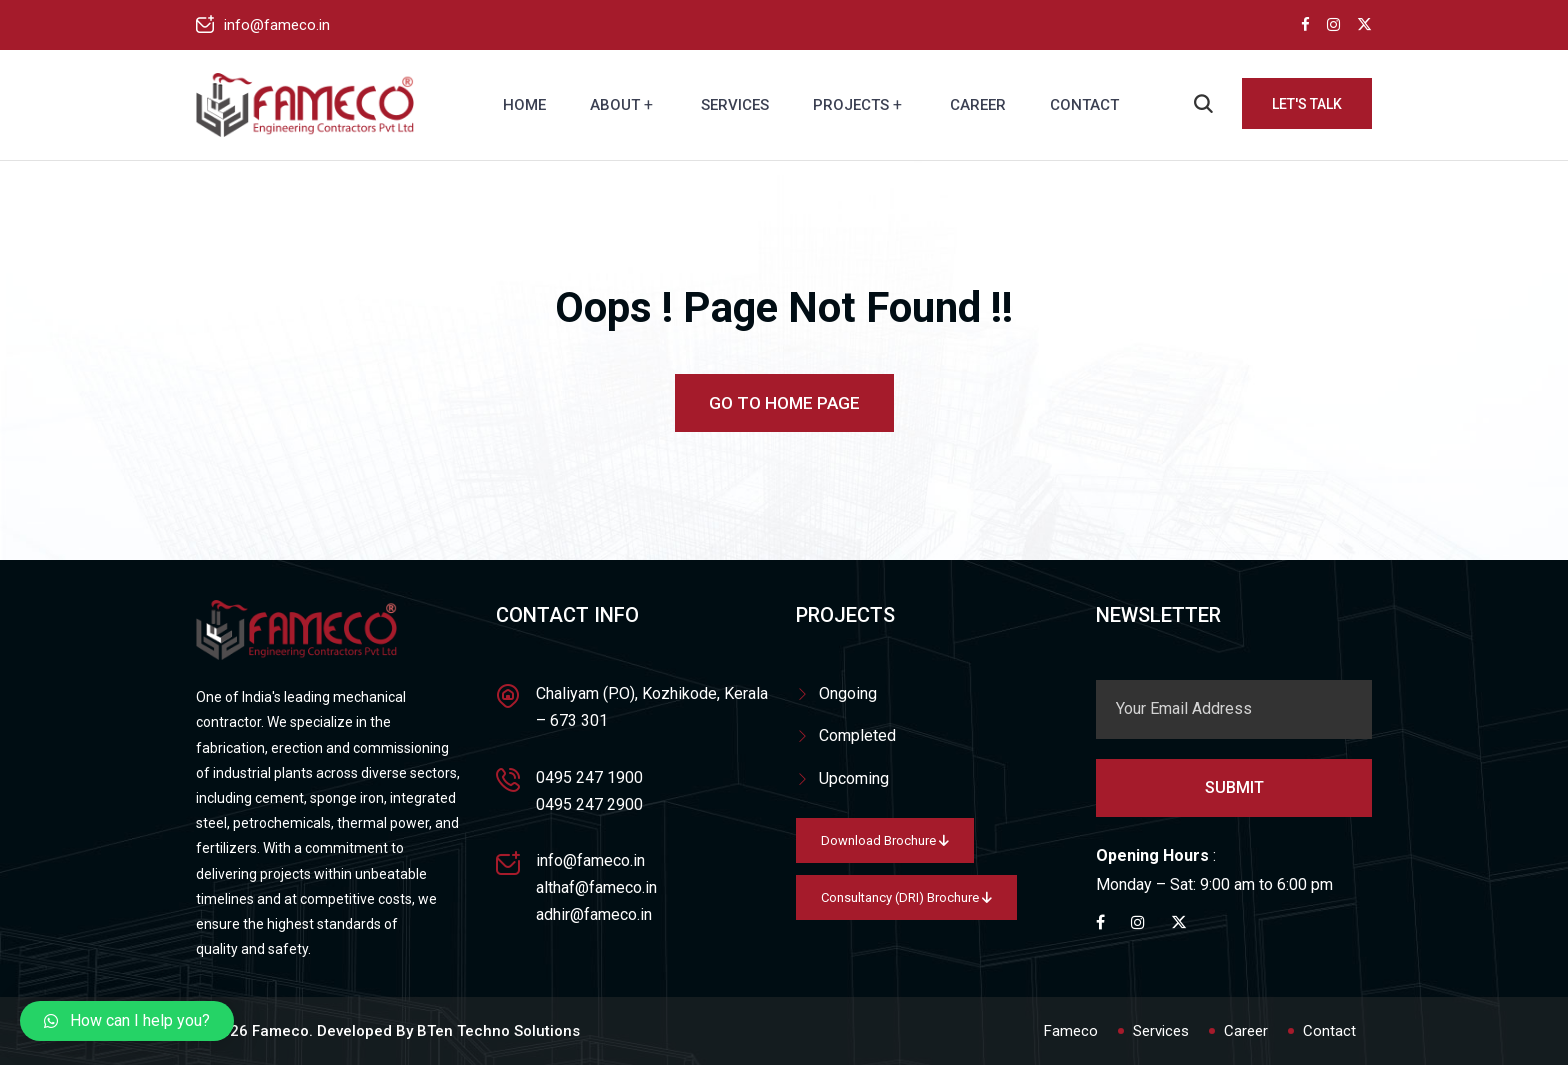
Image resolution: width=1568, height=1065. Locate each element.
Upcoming (854, 778)
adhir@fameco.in (594, 914)
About (615, 105)
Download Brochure (885, 840)
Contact (1084, 105)
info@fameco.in (277, 25)
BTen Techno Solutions (498, 1031)
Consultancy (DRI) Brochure (906, 897)
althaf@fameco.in (596, 887)
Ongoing (848, 693)
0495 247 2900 (589, 804)
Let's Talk (1307, 104)
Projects (851, 105)
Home (524, 105)
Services (735, 105)
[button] (127, 1021)
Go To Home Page (784, 403)
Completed (857, 735)
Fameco (1071, 1031)
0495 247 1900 (589, 777)
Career (978, 105)
